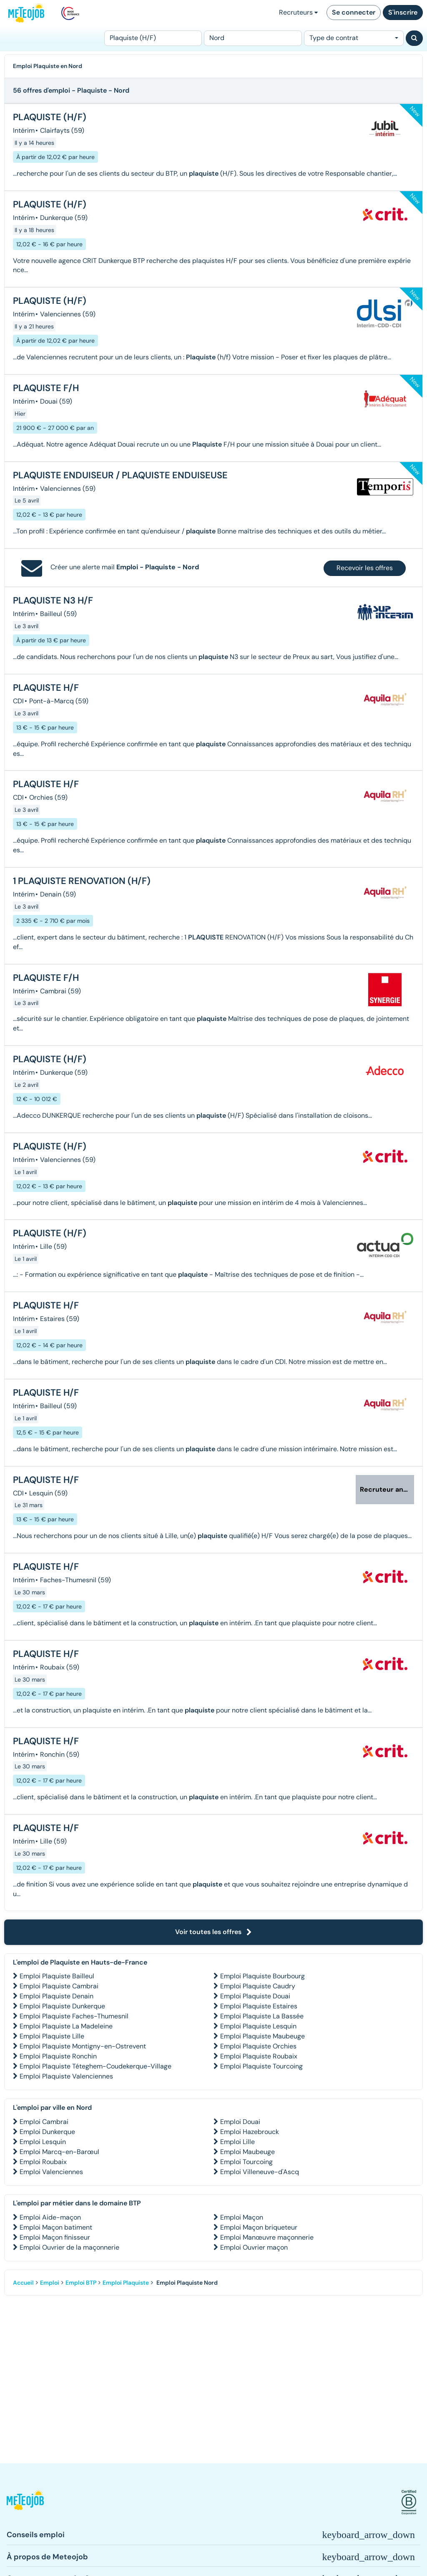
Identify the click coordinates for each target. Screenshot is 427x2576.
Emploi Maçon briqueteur (258, 2227)
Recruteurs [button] (298, 12)
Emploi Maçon (241, 2217)
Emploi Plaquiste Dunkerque (62, 2006)
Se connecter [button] (353, 12)
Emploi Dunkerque (47, 2131)
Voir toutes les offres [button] (213, 1931)
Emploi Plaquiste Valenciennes (66, 2076)
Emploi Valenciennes (51, 2171)
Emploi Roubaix (43, 2161)
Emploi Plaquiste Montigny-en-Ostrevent (83, 2046)
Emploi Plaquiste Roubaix (258, 2056)
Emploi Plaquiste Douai (255, 1996)
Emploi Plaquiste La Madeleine (66, 2026)
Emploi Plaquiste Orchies (258, 2046)
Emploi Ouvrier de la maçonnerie (69, 2247)
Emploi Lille (237, 2141)
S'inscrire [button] (402, 12)
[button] (25, 2502)
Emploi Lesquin (43, 2141)
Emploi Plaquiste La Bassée (262, 2016)
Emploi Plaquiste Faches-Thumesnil (74, 2016)
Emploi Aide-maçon (50, 2217)
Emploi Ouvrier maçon (254, 2247)
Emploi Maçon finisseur (55, 2237)
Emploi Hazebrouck (249, 2131)
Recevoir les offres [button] (365, 567)
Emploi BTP (80, 2282)
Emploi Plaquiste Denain (56, 1996)
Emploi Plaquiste (126, 2282)
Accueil (23, 2282)
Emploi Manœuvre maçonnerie (267, 2237)
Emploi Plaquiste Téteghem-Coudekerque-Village (95, 2066)
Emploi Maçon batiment (56, 2227)
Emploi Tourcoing (246, 2161)
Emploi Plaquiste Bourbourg (262, 1976)
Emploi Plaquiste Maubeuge (262, 2036)
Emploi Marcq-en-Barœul (59, 2151)
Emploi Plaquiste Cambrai (59, 1986)
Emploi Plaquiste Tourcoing (261, 2066)
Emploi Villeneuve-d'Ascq (259, 2171)
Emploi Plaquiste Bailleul (57, 1976)
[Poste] (153, 38)
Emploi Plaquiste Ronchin (58, 2056)
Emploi (49, 2282)
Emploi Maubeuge (247, 2151)
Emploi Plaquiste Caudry (257, 1986)
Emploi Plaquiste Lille (52, 2036)
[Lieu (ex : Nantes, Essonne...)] (252, 38)
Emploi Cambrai (44, 2121)
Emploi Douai (240, 2121)
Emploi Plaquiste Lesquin (258, 2026)
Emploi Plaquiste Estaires (258, 2006)
